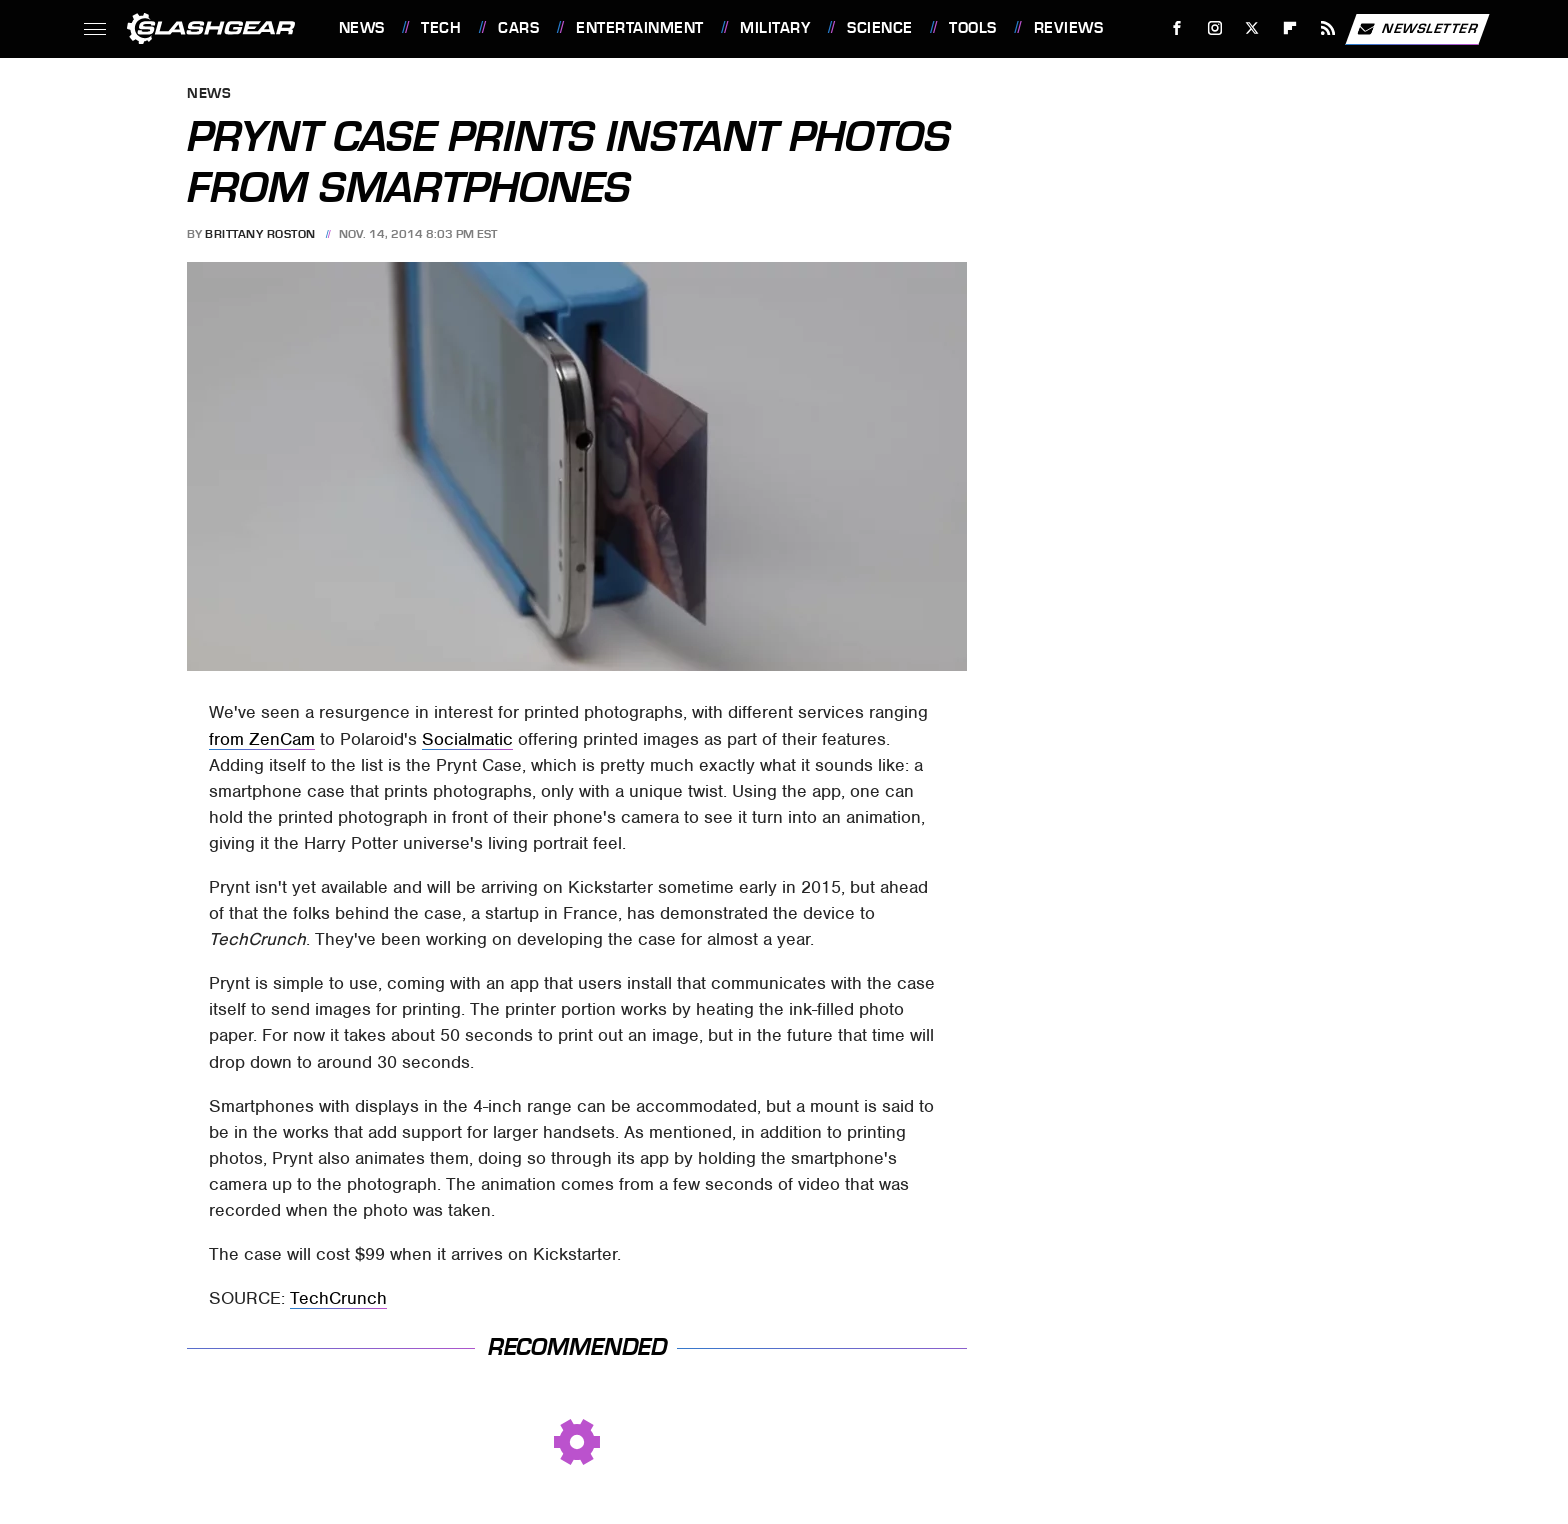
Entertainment (640, 28)
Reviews (1069, 28)
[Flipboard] (1290, 28)
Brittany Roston (260, 234)
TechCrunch (338, 1298)
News (362, 28)
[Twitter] (1252, 28)
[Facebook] (1176, 28)
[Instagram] (1214, 28)
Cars (518, 28)
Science (880, 28)
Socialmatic (467, 739)
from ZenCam (262, 739)
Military (775, 28)
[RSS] (1327, 28)
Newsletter (1417, 29)
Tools (973, 28)
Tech (441, 28)
